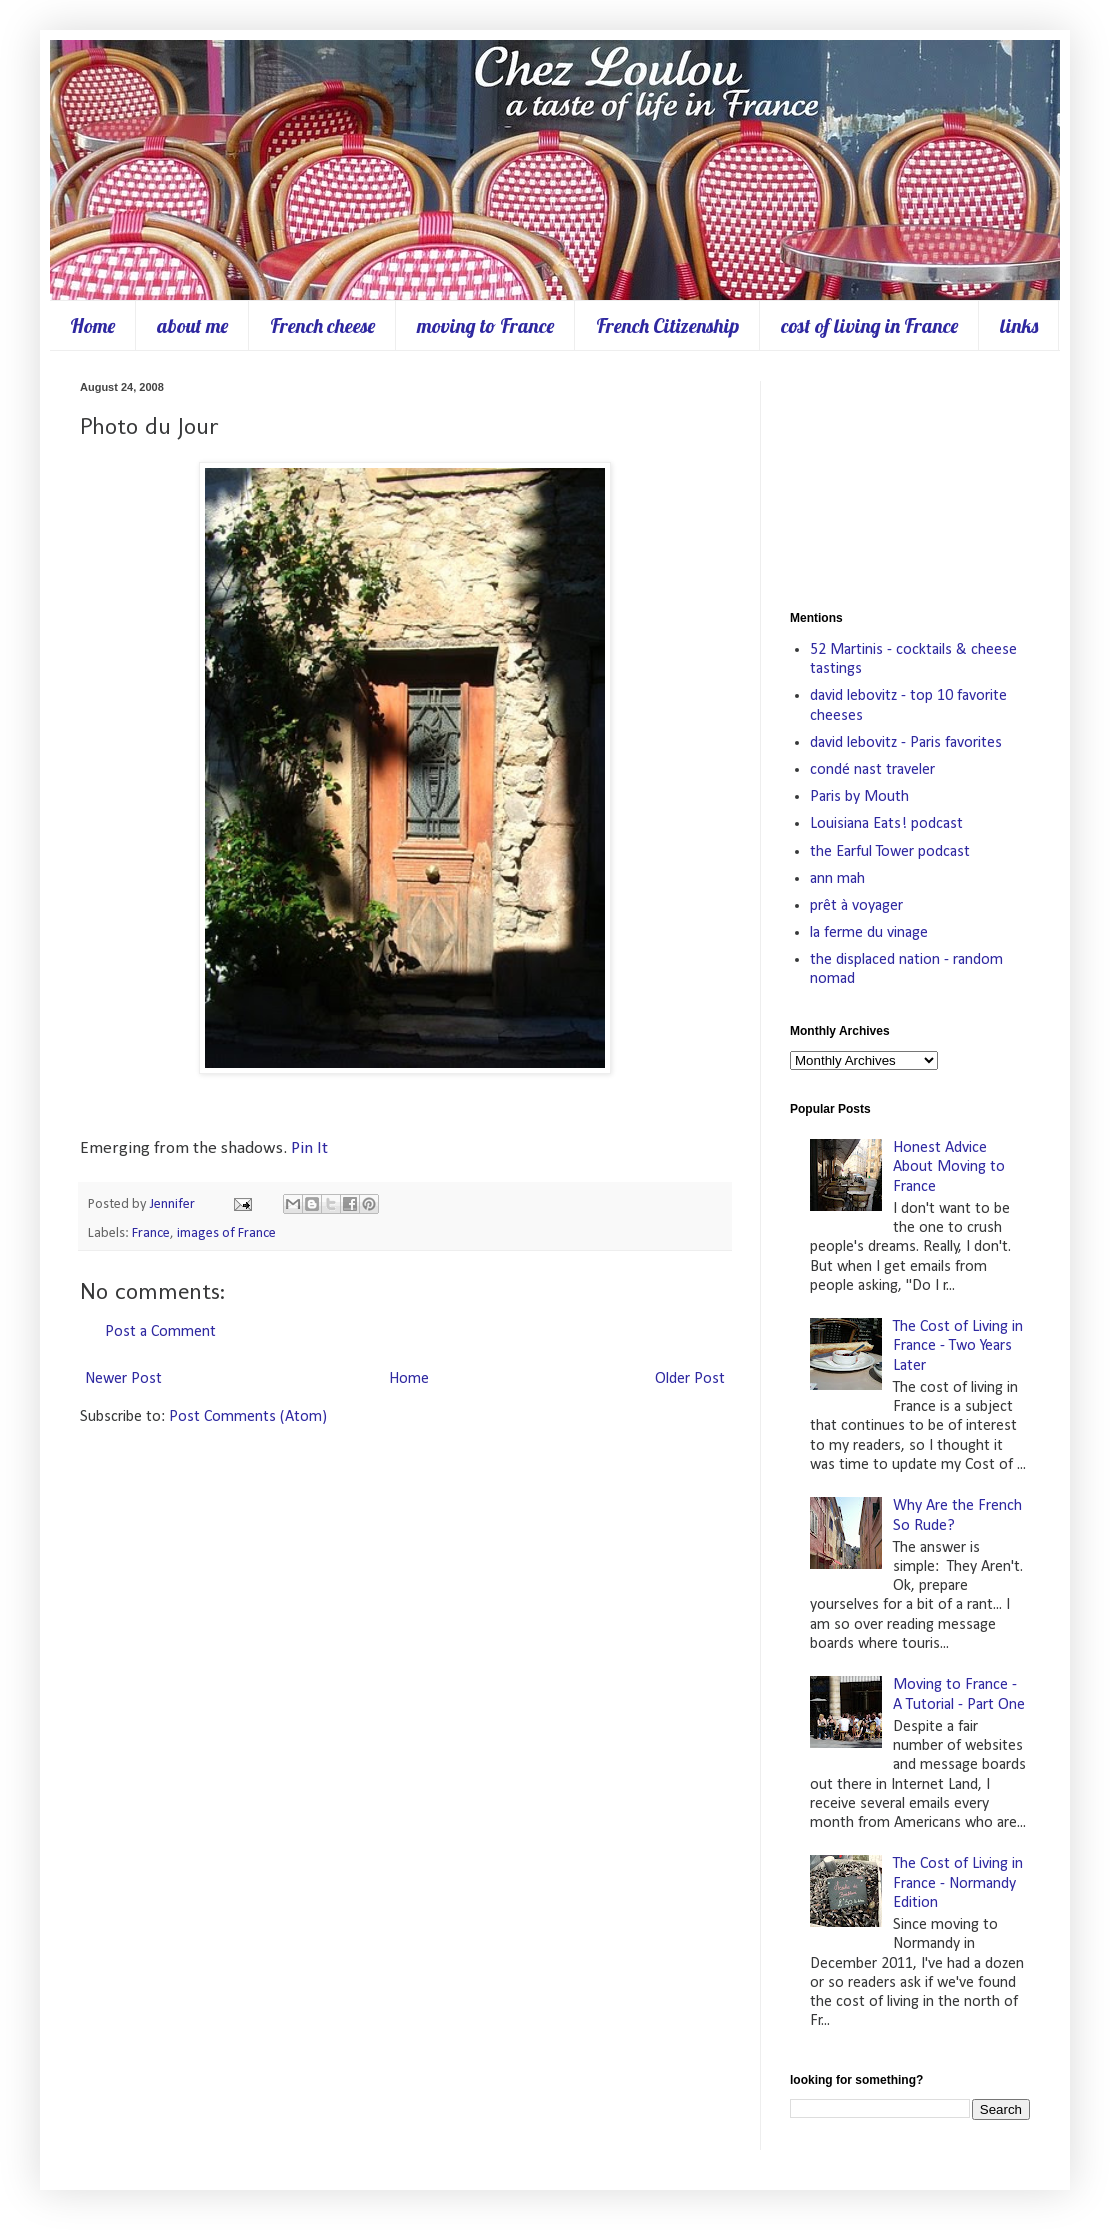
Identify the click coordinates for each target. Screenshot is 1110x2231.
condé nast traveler (872, 770)
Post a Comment (160, 1332)
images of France (226, 1233)
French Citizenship (667, 325)
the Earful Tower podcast (890, 852)
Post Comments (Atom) (248, 1417)
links (1019, 325)
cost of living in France (869, 325)
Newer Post (123, 1379)
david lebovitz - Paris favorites (906, 743)
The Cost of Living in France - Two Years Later (958, 1346)
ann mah (837, 879)
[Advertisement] (910, 481)
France (151, 1233)
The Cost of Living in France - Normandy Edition (958, 1883)
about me (192, 325)
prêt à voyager (856, 906)
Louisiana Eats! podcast (886, 824)
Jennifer (174, 1204)
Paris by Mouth (859, 797)
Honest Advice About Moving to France (949, 1167)
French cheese (322, 325)
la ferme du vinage (869, 933)
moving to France (485, 325)
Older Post (690, 1379)
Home (92, 325)
